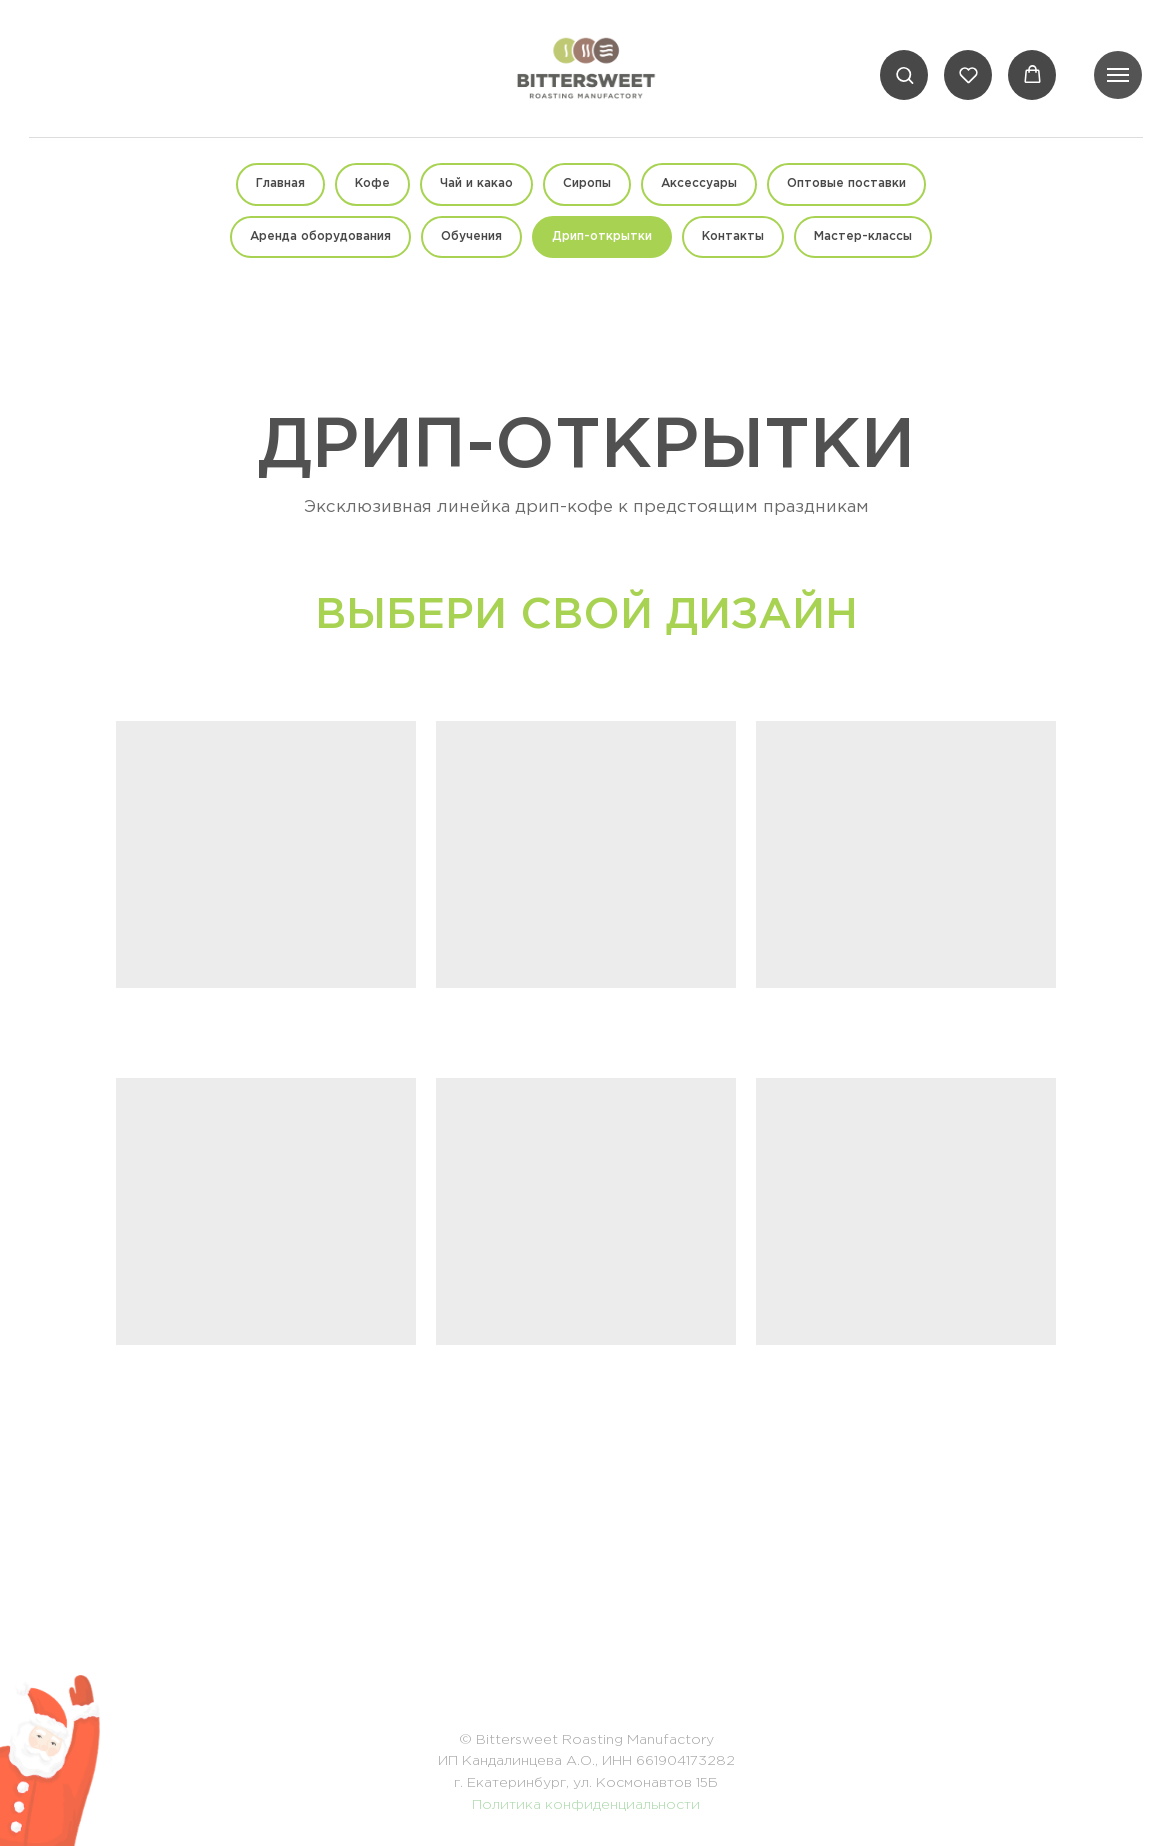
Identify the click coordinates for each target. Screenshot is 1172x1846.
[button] (904, 74)
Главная (280, 183)
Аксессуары (699, 183)
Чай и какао (476, 183)
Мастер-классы (863, 236)
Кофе (372, 183)
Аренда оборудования (320, 236)
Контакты (733, 236)
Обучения (471, 236)
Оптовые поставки (846, 183)
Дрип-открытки (602, 236)
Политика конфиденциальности (586, 1805)
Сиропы (587, 183)
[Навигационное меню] (1118, 75)
